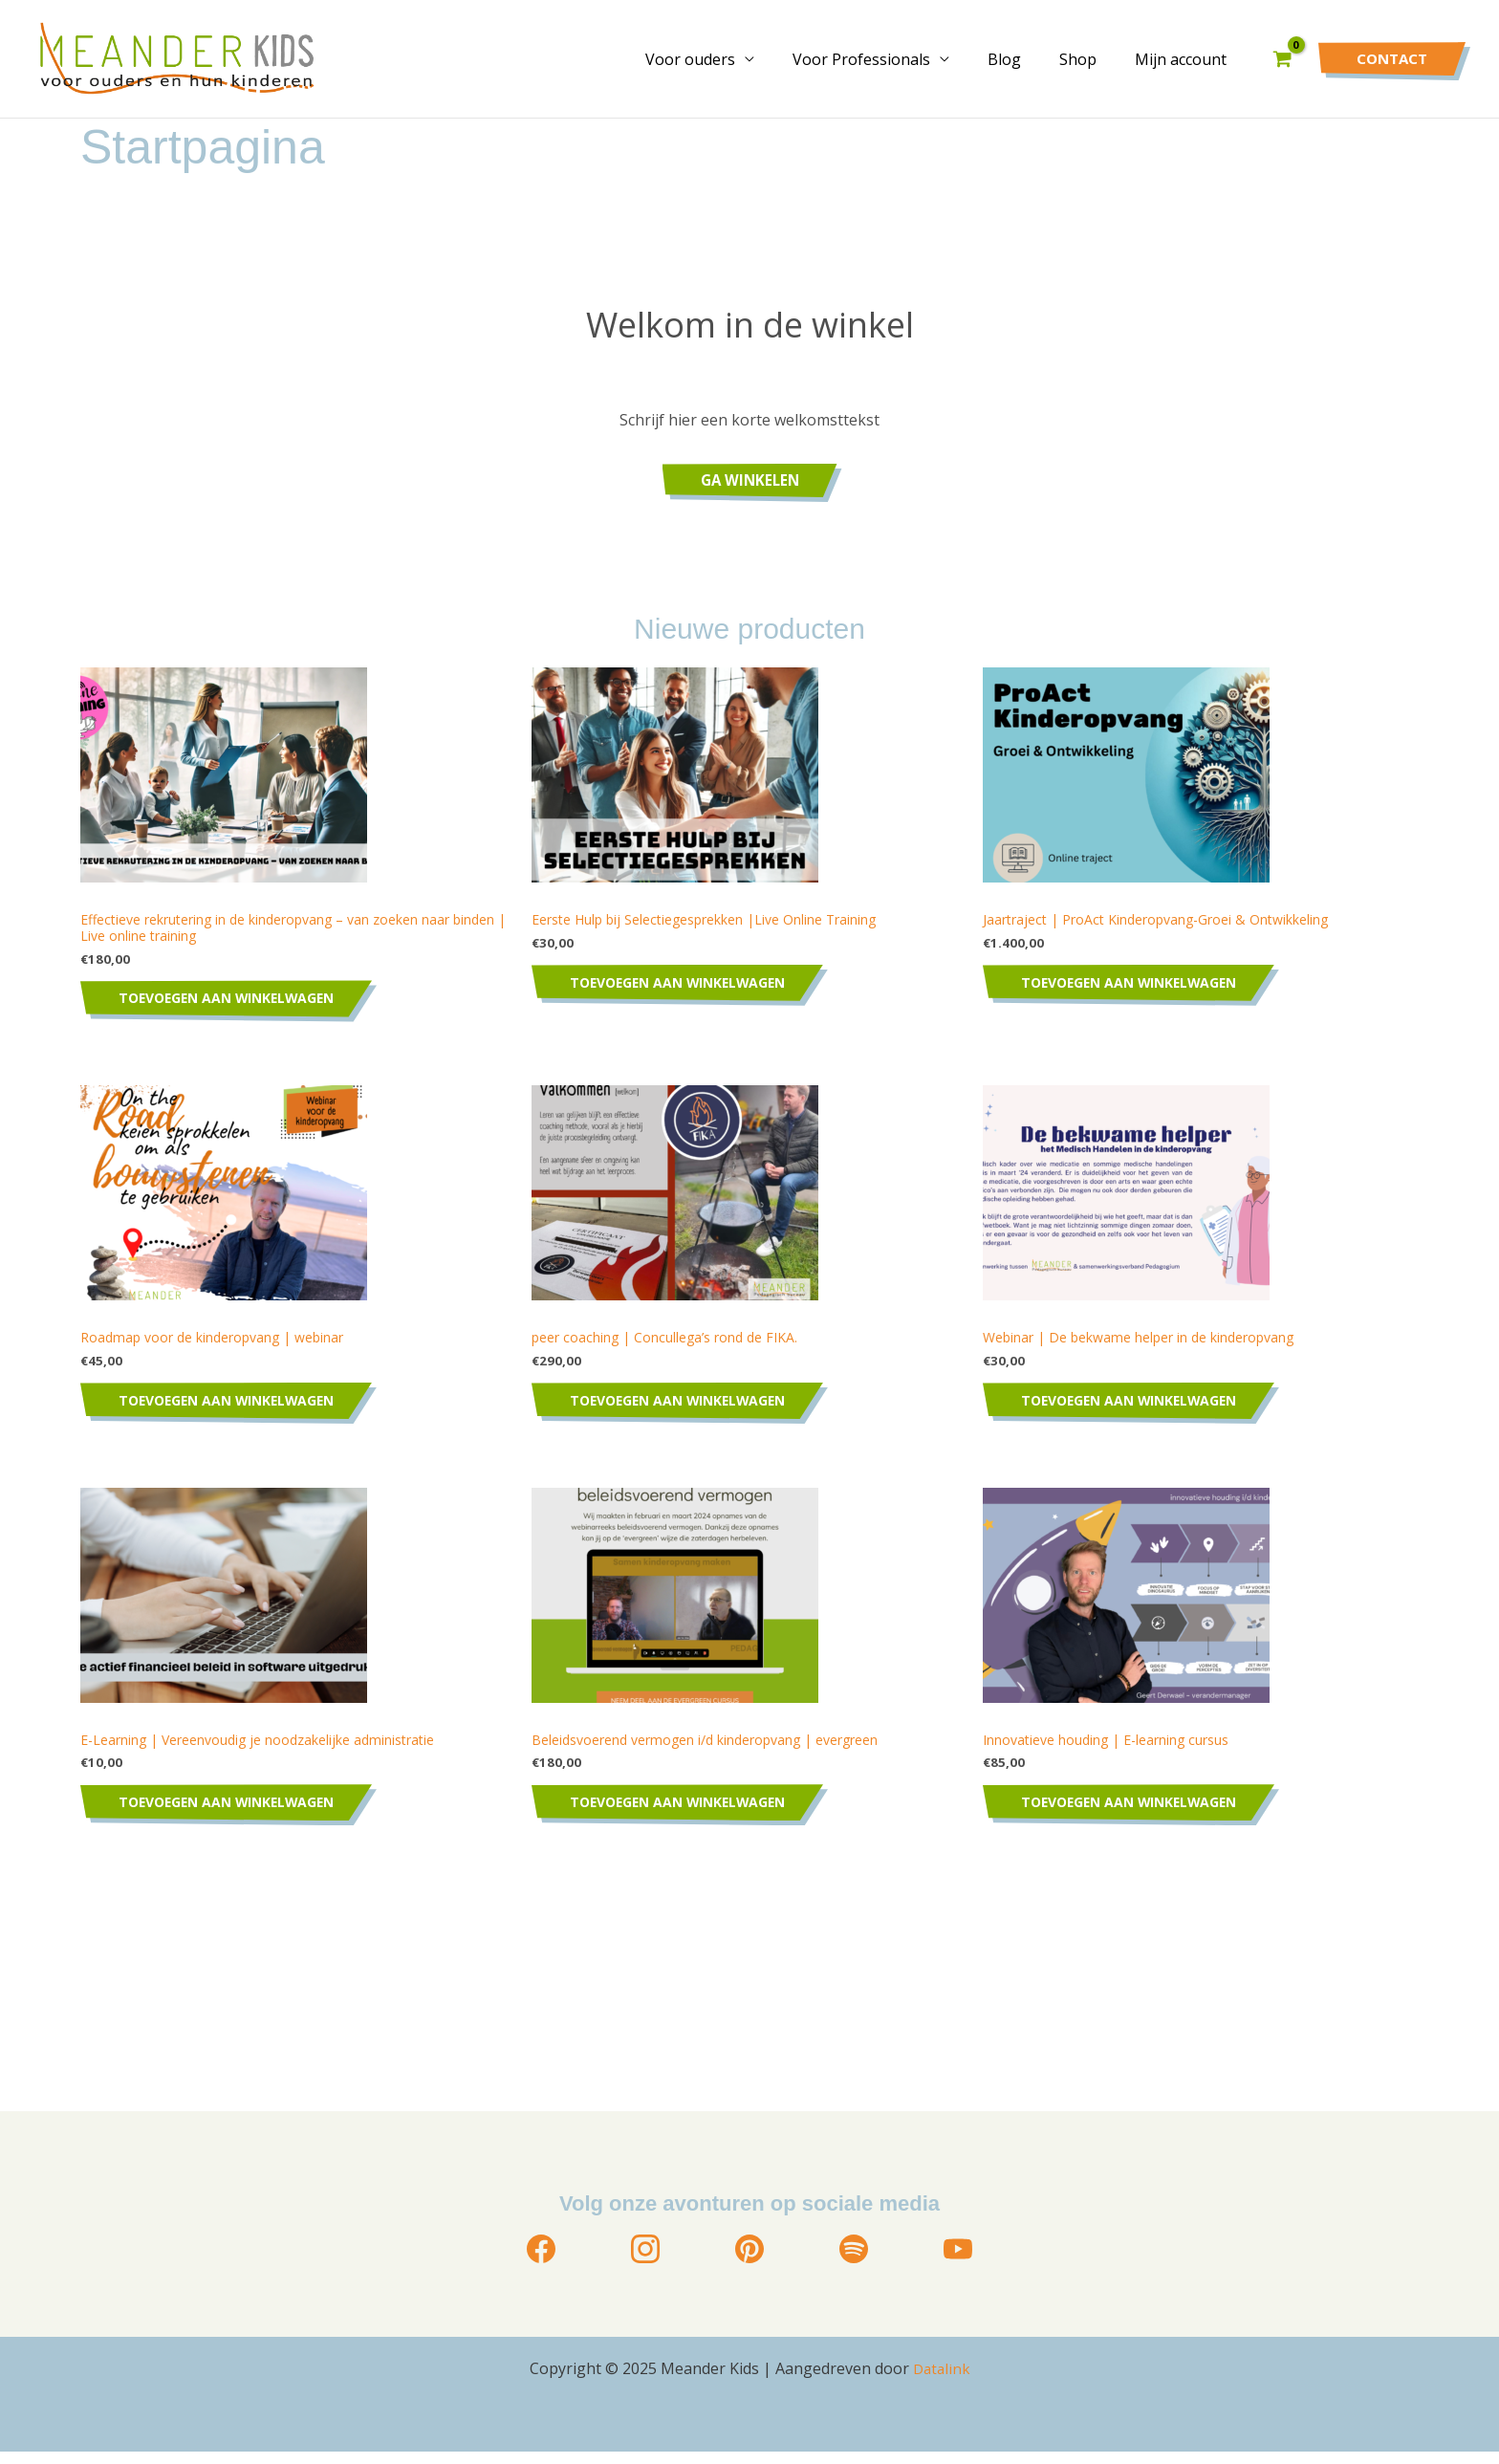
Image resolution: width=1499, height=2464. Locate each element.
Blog (1023, 59)
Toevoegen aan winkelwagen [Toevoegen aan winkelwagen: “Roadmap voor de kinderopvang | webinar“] (234, 1407)
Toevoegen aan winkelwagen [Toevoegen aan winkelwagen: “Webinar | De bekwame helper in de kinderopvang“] (1136, 1407)
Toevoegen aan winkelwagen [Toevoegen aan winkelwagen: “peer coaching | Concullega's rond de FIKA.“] (685, 1407)
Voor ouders (725, 59)
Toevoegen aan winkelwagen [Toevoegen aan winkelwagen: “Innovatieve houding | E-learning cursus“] (1136, 1813)
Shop (1089, 59)
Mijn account (1184, 59)
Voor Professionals (888, 59)
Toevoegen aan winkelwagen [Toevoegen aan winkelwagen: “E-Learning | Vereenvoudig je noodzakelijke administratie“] (234, 1813)
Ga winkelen (749, 480)
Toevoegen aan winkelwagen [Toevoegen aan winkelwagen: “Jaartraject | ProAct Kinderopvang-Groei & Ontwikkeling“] (1136, 984)
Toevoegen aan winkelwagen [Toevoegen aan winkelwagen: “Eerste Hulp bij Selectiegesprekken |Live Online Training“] (685, 984)
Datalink (941, 2380)
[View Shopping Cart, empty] (1282, 59)
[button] (1392, 59)
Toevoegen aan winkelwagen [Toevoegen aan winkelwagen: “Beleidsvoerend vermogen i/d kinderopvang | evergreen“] (685, 1813)
